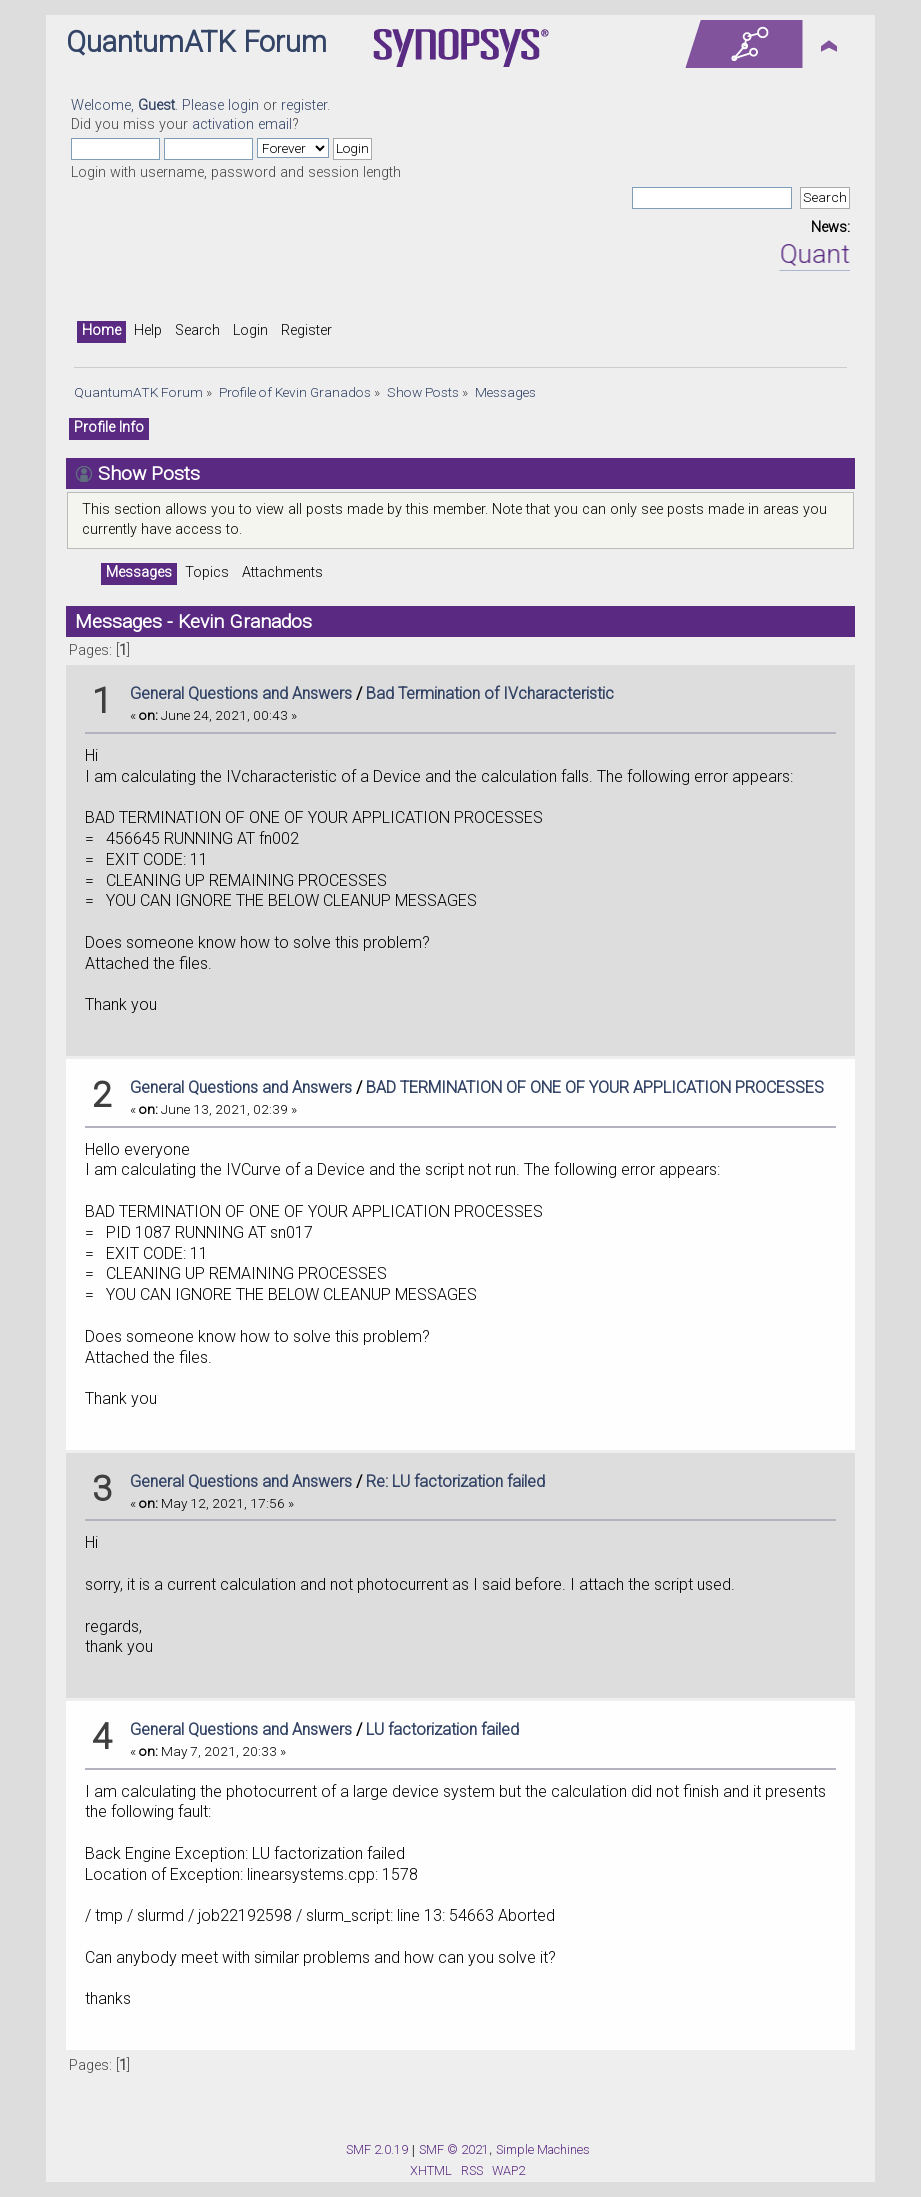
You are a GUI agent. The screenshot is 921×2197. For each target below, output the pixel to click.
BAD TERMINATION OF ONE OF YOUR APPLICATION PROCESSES (595, 1087)
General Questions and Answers (241, 693)
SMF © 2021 (454, 2149)
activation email (242, 124)
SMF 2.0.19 (377, 2149)
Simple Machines (543, 2149)
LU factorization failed (442, 1729)
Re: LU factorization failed (455, 1481)
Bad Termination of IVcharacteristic (490, 693)
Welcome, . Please (149, 105)
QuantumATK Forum (196, 42)
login (243, 105)
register (304, 105)
